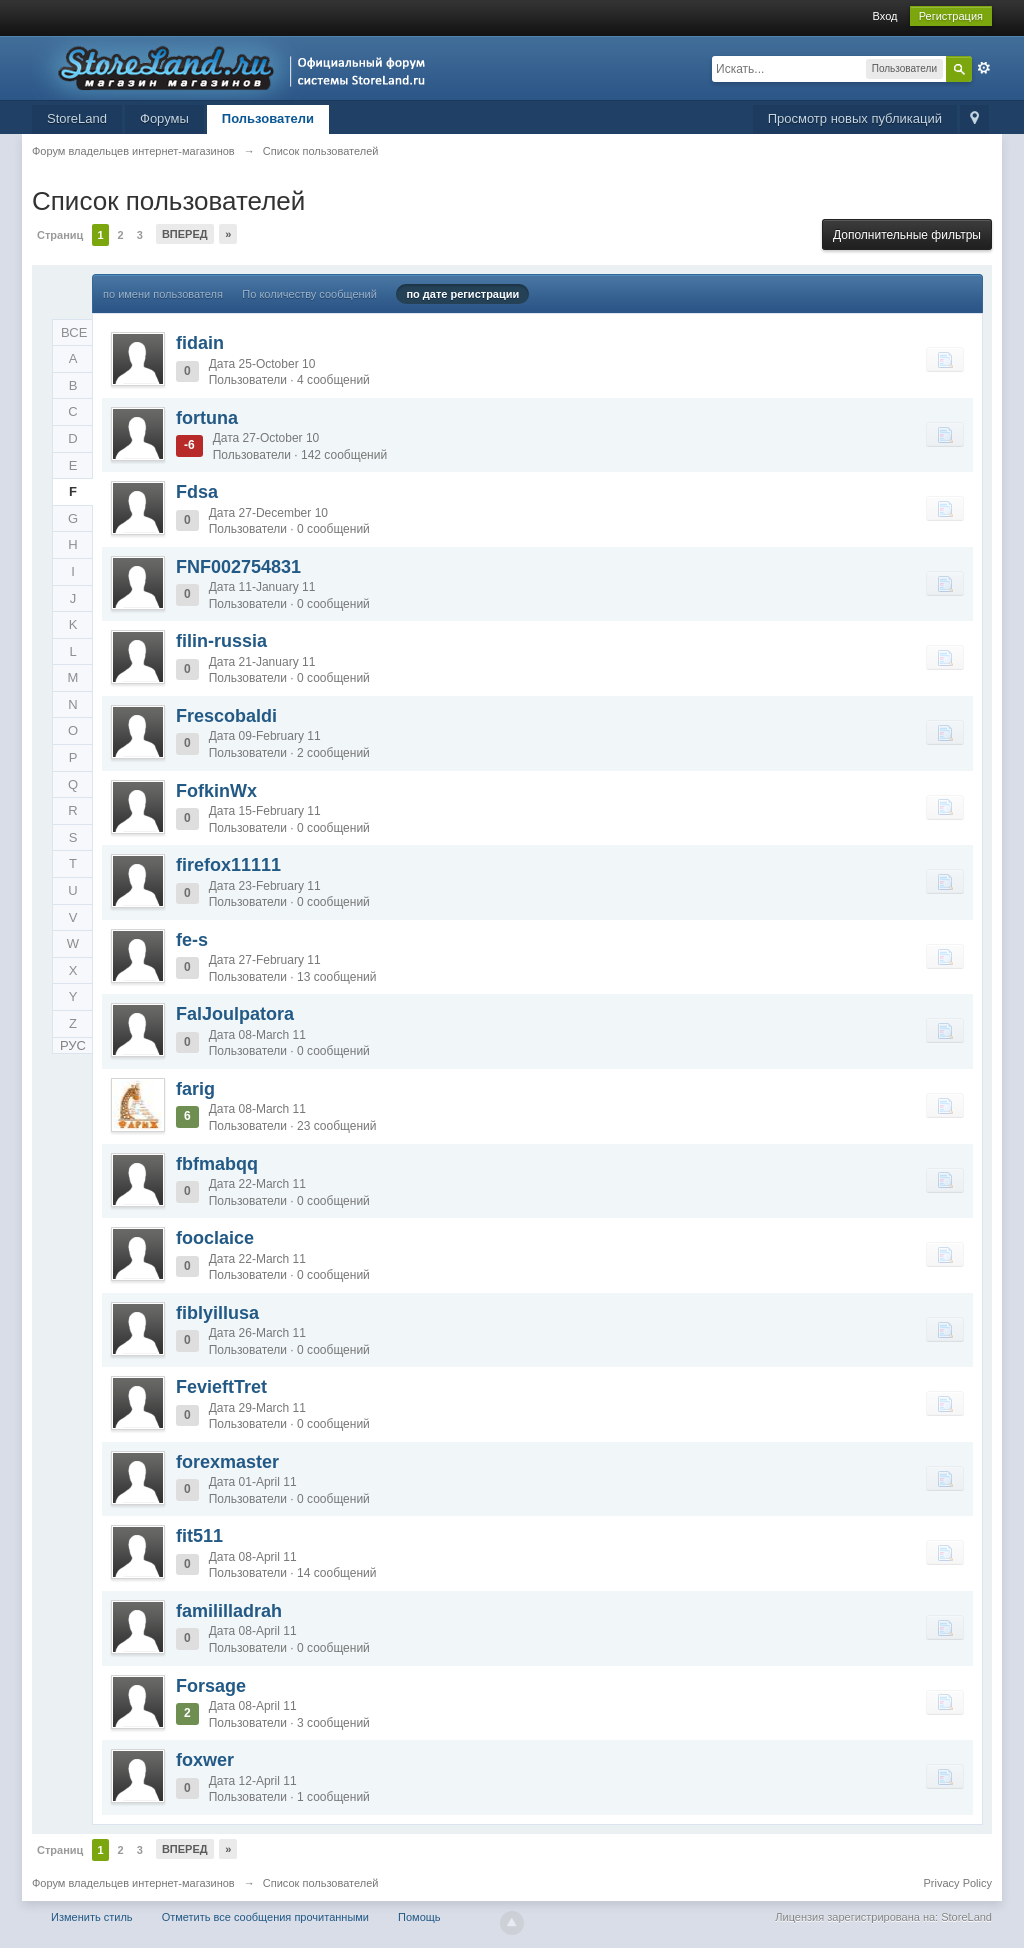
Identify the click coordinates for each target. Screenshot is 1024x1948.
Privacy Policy (958, 1883)
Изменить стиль (92, 1917)
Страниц (60, 235)
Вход (885, 16)
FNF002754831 (238, 567)
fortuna (207, 418)
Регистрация (951, 16)
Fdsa (197, 492)
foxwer (205, 1760)
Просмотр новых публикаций (855, 118)
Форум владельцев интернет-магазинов (133, 1883)
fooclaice (215, 1238)
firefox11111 (228, 865)
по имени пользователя (163, 294)
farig (195, 1089)
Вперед (185, 234)
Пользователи (268, 118)
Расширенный (984, 68)
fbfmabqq (217, 1164)
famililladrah (229, 1611)
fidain (200, 343)
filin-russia (221, 641)
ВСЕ (74, 332)
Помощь (419, 1917)
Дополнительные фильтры (907, 235)
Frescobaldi (226, 716)
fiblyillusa (217, 1313)
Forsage (211, 1686)
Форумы (164, 118)
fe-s (192, 940)
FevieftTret (221, 1387)
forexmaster (227, 1462)
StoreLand (77, 118)
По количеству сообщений (309, 294)
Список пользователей (321, 1883)
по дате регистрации (462, 294)
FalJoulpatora (235, 1014)
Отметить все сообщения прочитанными (265, 1917)
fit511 (199, 1536)
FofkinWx (216, 791)
